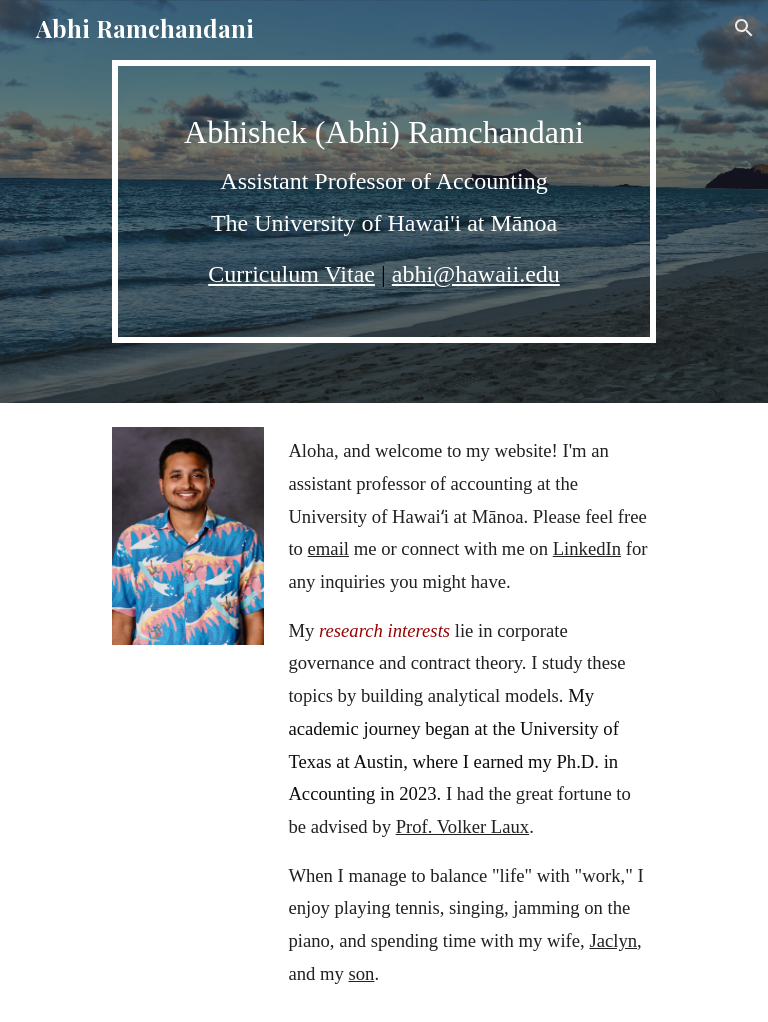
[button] (744, 28)
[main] (383, 201)
